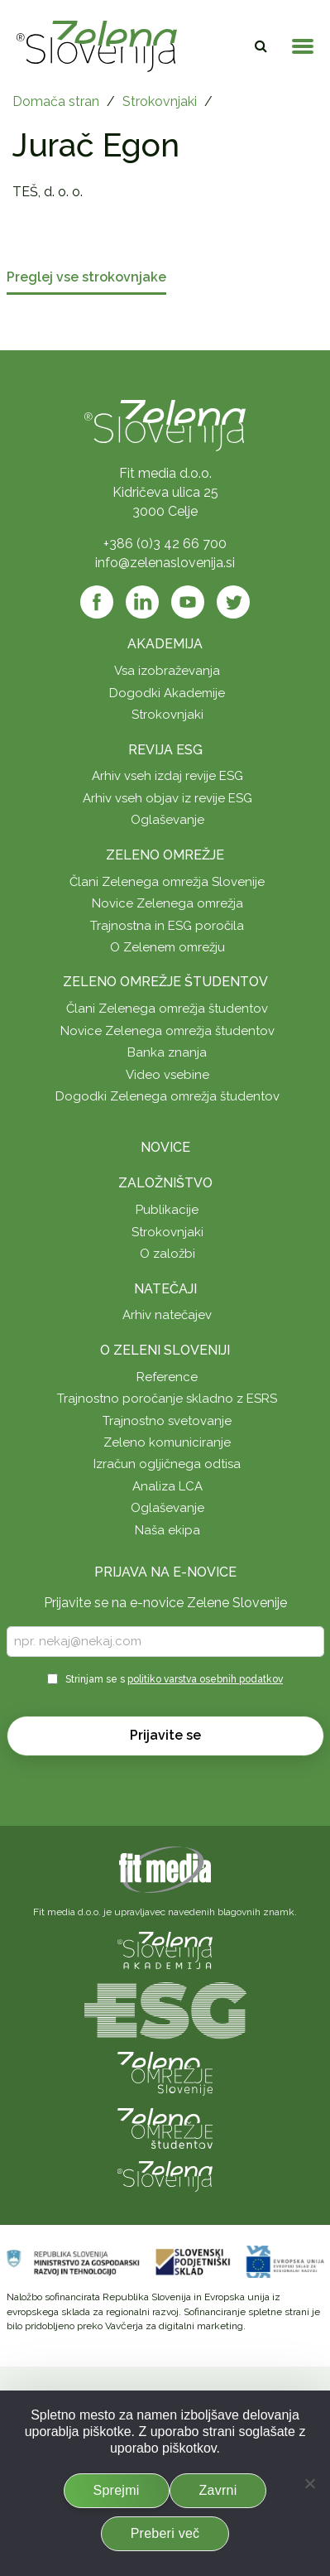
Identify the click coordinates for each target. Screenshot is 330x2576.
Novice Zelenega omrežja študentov (167, 1030)
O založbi (167, 1253)
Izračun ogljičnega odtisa (167, 1464)
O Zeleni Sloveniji (165, 1350)
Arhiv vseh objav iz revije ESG (167, 798)
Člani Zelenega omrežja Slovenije (167, 881)
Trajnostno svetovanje (167, 1420)
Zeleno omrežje (165, 855)
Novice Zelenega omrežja (167, 903)
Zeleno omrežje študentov (165, 981)
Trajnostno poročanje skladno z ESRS (167, 1398)
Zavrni (218, 2490)
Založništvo (165, 1183)
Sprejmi (116, 2490)
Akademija (165, 644)
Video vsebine (167, 1074)
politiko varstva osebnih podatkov (205, 1679)
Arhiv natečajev (167, 1314)
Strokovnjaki (159, 101)
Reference (167, 1377)
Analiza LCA (167, 1486)
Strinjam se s (174, 1679)
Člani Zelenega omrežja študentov (167, 1008)
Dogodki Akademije (167, 693)
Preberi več (165, 2533)
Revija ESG (165, 750)
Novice (165, 1147)
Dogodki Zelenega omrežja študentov (167, 1096)
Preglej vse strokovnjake (86, 278)
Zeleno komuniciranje (167, 1442)
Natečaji (165, 1289)
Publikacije (167, 1209)
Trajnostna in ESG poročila (167, 925)
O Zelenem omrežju (167, 947)
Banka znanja (167, 1052)
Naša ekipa (167, 1530)
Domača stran (55, 101)
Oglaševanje (167, 819)
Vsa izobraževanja (167, 670)
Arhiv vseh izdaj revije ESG (167, 775)
